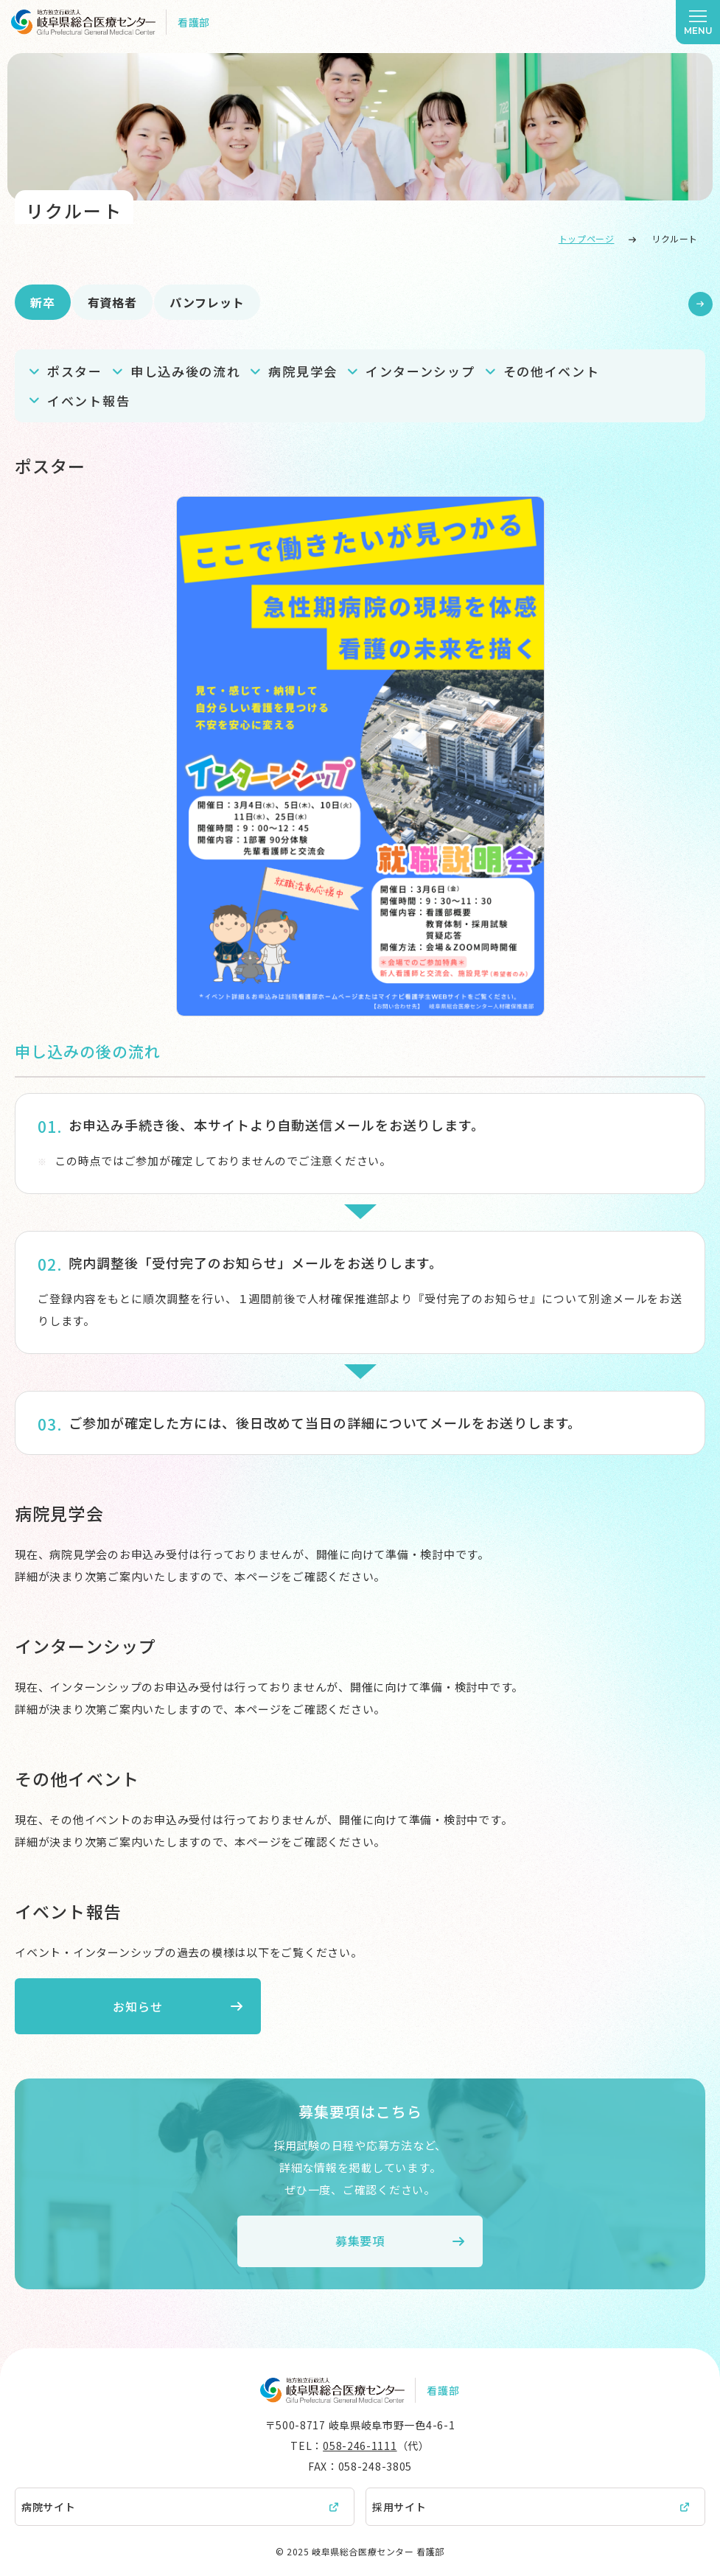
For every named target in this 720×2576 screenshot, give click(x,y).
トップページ (587, 238)
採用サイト (399, 2506)
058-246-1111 (359, 2445)
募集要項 (360, 2240)
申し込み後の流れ (185, 371)
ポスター (74, 371)
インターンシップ (420, 371)
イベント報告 (88, 400)
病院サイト (48, 2506)
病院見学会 (303, 371)
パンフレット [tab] (207, 302)
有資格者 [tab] (112, 302)
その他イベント (551, 371)
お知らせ (132, 2006)
